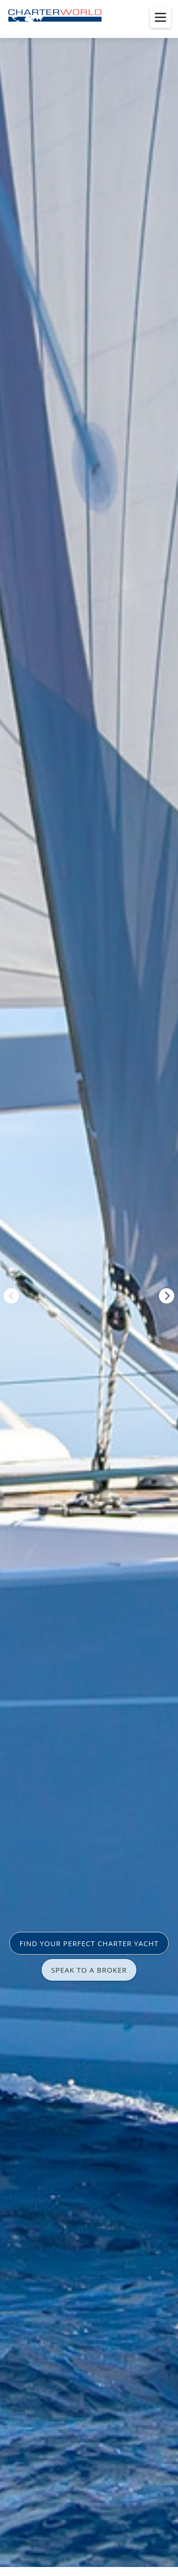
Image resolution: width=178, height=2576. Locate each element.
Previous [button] (11, 1295)
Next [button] (166, 1295)
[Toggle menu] (160, 17)
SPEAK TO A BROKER (89, 1970)
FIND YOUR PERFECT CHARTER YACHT (89, 1943)
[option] (89, 1288)
